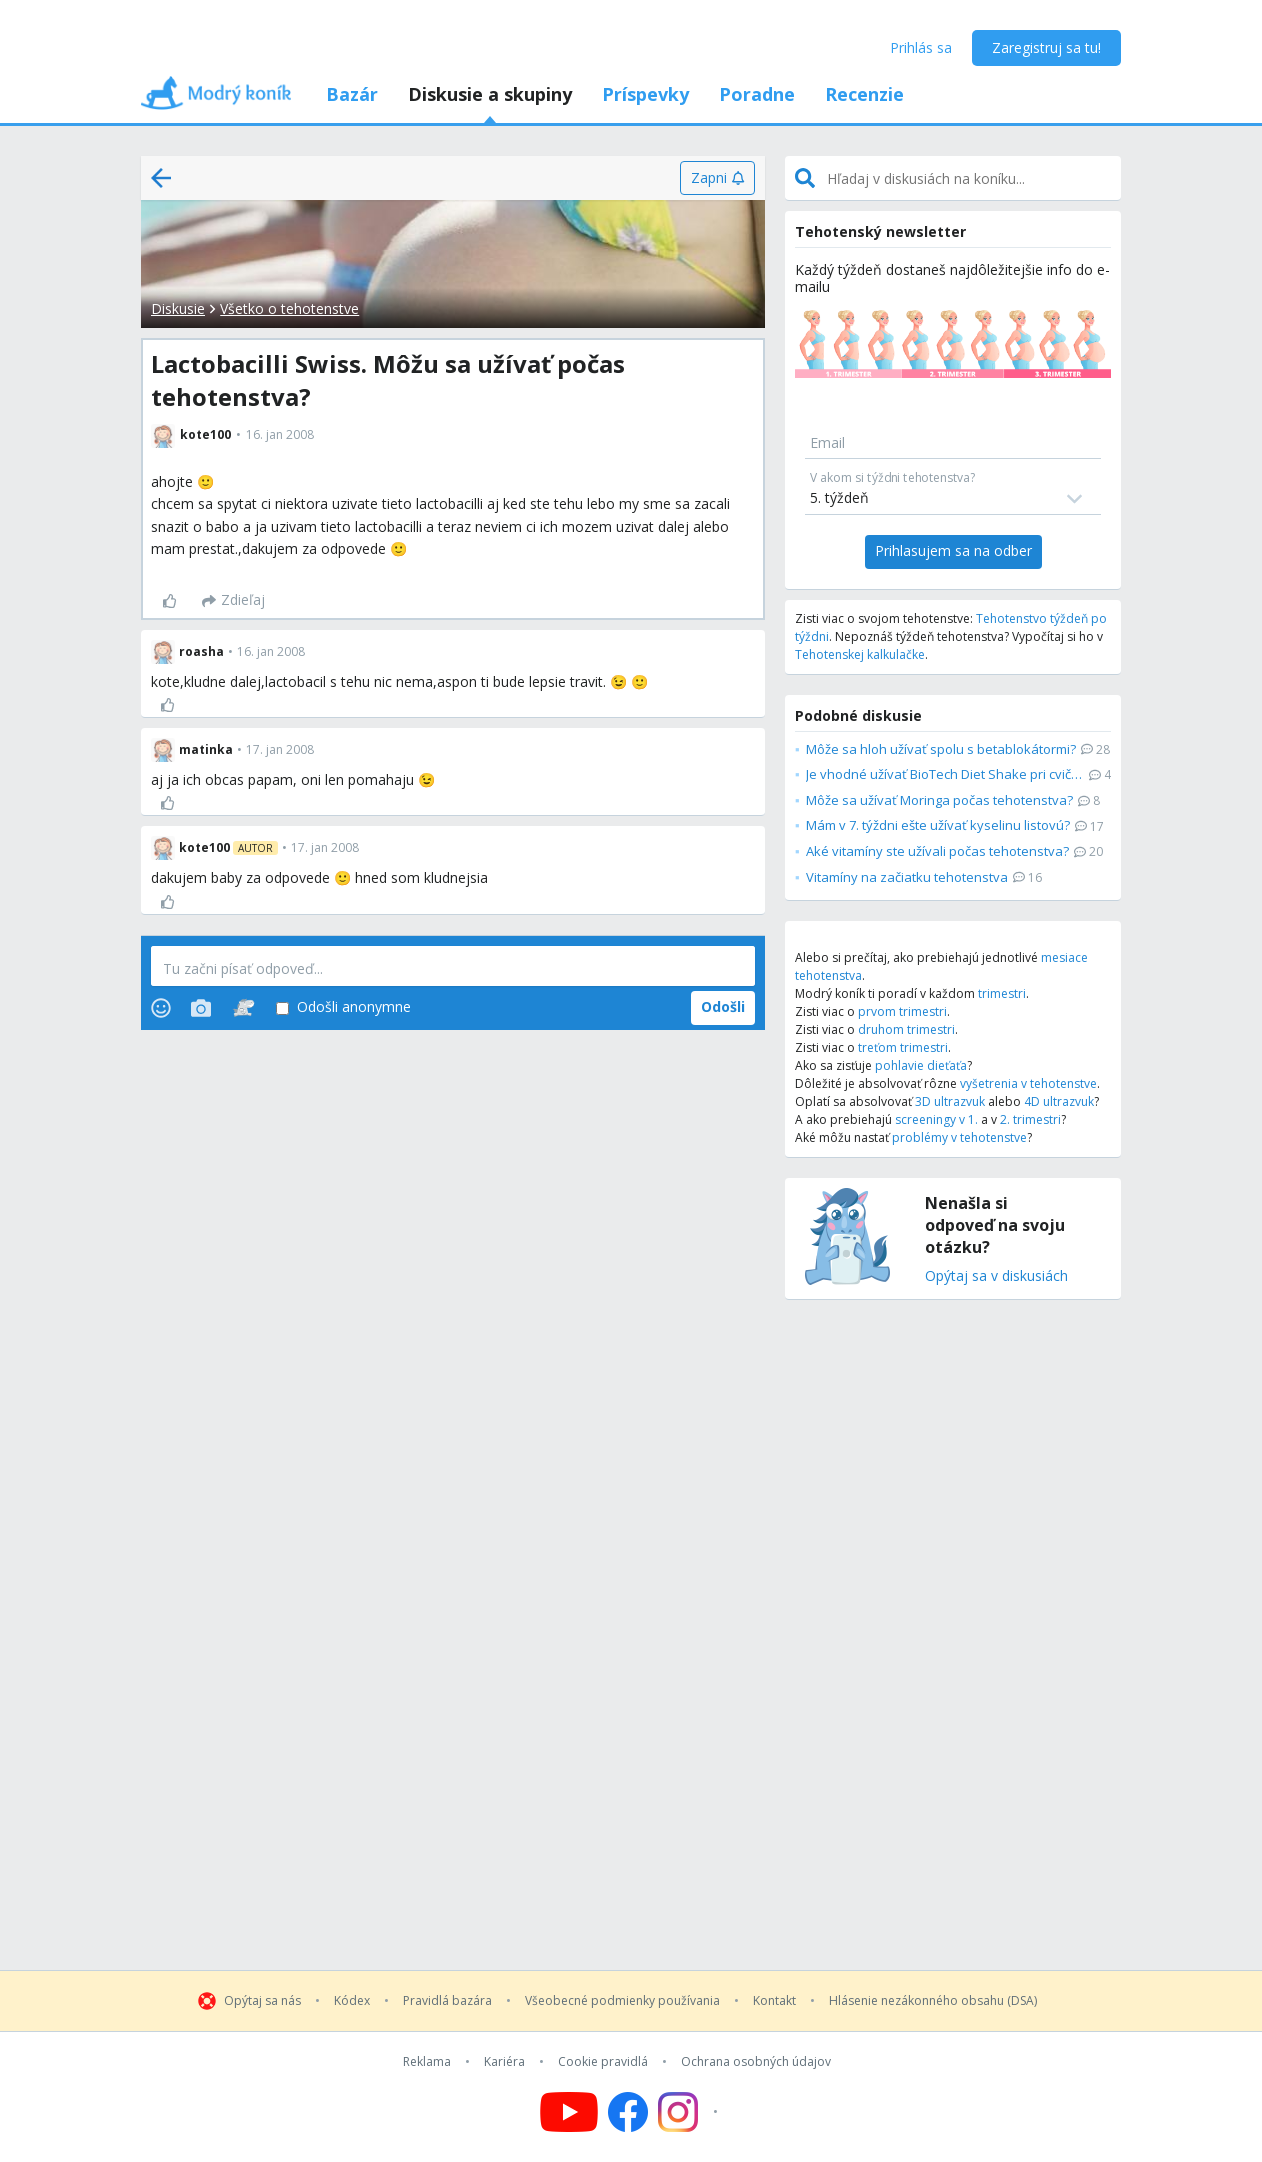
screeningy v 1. (936, 1119)
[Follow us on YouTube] (569, 2112)
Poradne (757, 94)
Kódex (352, 2001)
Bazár (352, 94)
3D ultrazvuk (950, 1101)
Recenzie (864, 94)
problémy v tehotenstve (959, 1137)
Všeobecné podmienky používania (622, 2001)
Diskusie (178, 308)
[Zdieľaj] (233, 601)
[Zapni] (717, 178)
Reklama (427, 2062)
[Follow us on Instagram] (690, 2112)
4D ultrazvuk (1059, 1101)
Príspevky (645, 94)
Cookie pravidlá (603, 2062)
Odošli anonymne (343, 1007)
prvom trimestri (902, 1011)
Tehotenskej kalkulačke (860, 654)
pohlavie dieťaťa (921, 1065)
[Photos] (201, 1008)
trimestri (1002, 993)
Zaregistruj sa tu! (1046, 47)
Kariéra (504, 2062)
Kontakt (774, 2001)
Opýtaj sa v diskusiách (996, 1276)
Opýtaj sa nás (262, 2001)
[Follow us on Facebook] (628, 2112)
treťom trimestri (903, 1047)
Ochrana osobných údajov (756, 2062)
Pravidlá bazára (447, 2001)
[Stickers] (243, 1008)
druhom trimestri (906, 1029)
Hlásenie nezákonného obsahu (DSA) (933, 2001)
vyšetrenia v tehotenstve (1028, 1083)
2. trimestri (1030, 1119)
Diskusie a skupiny (490, 94)
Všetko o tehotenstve (289, 308)
